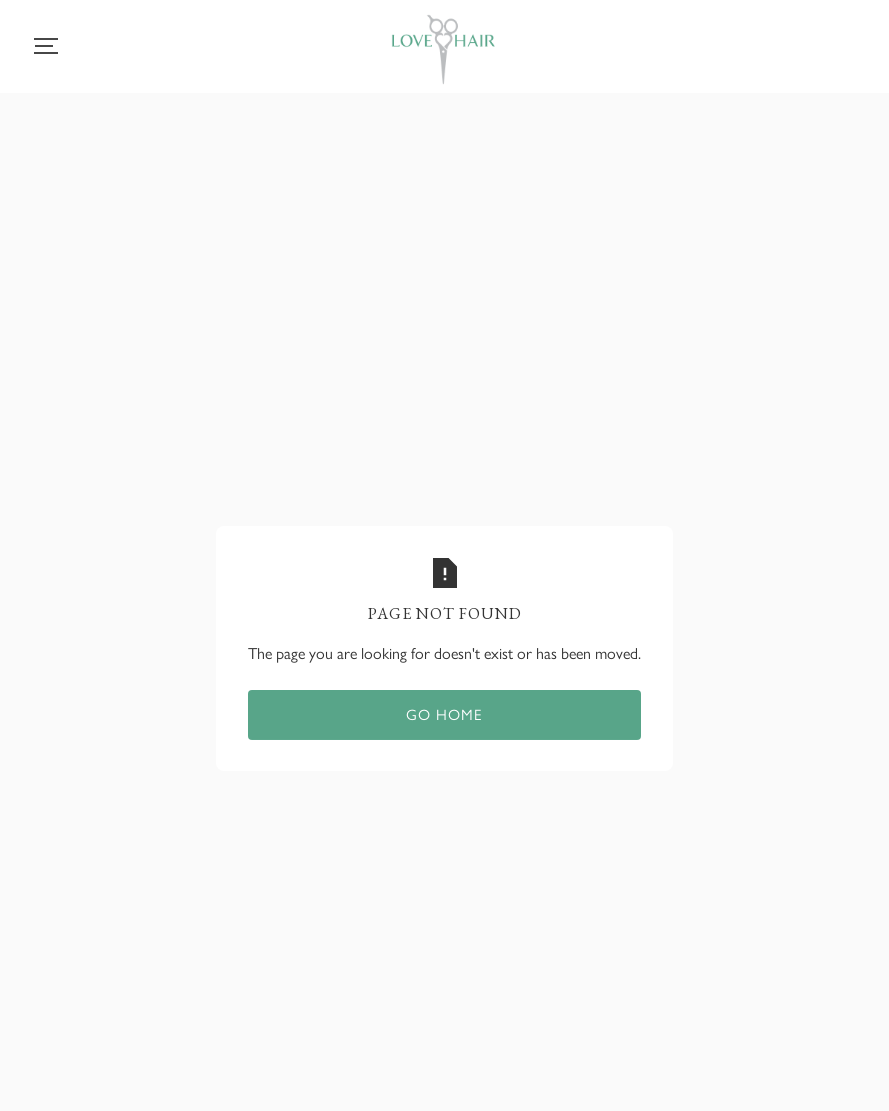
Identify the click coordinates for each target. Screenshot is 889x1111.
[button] (46, 46)
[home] (443, 53)
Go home (444, 715)
